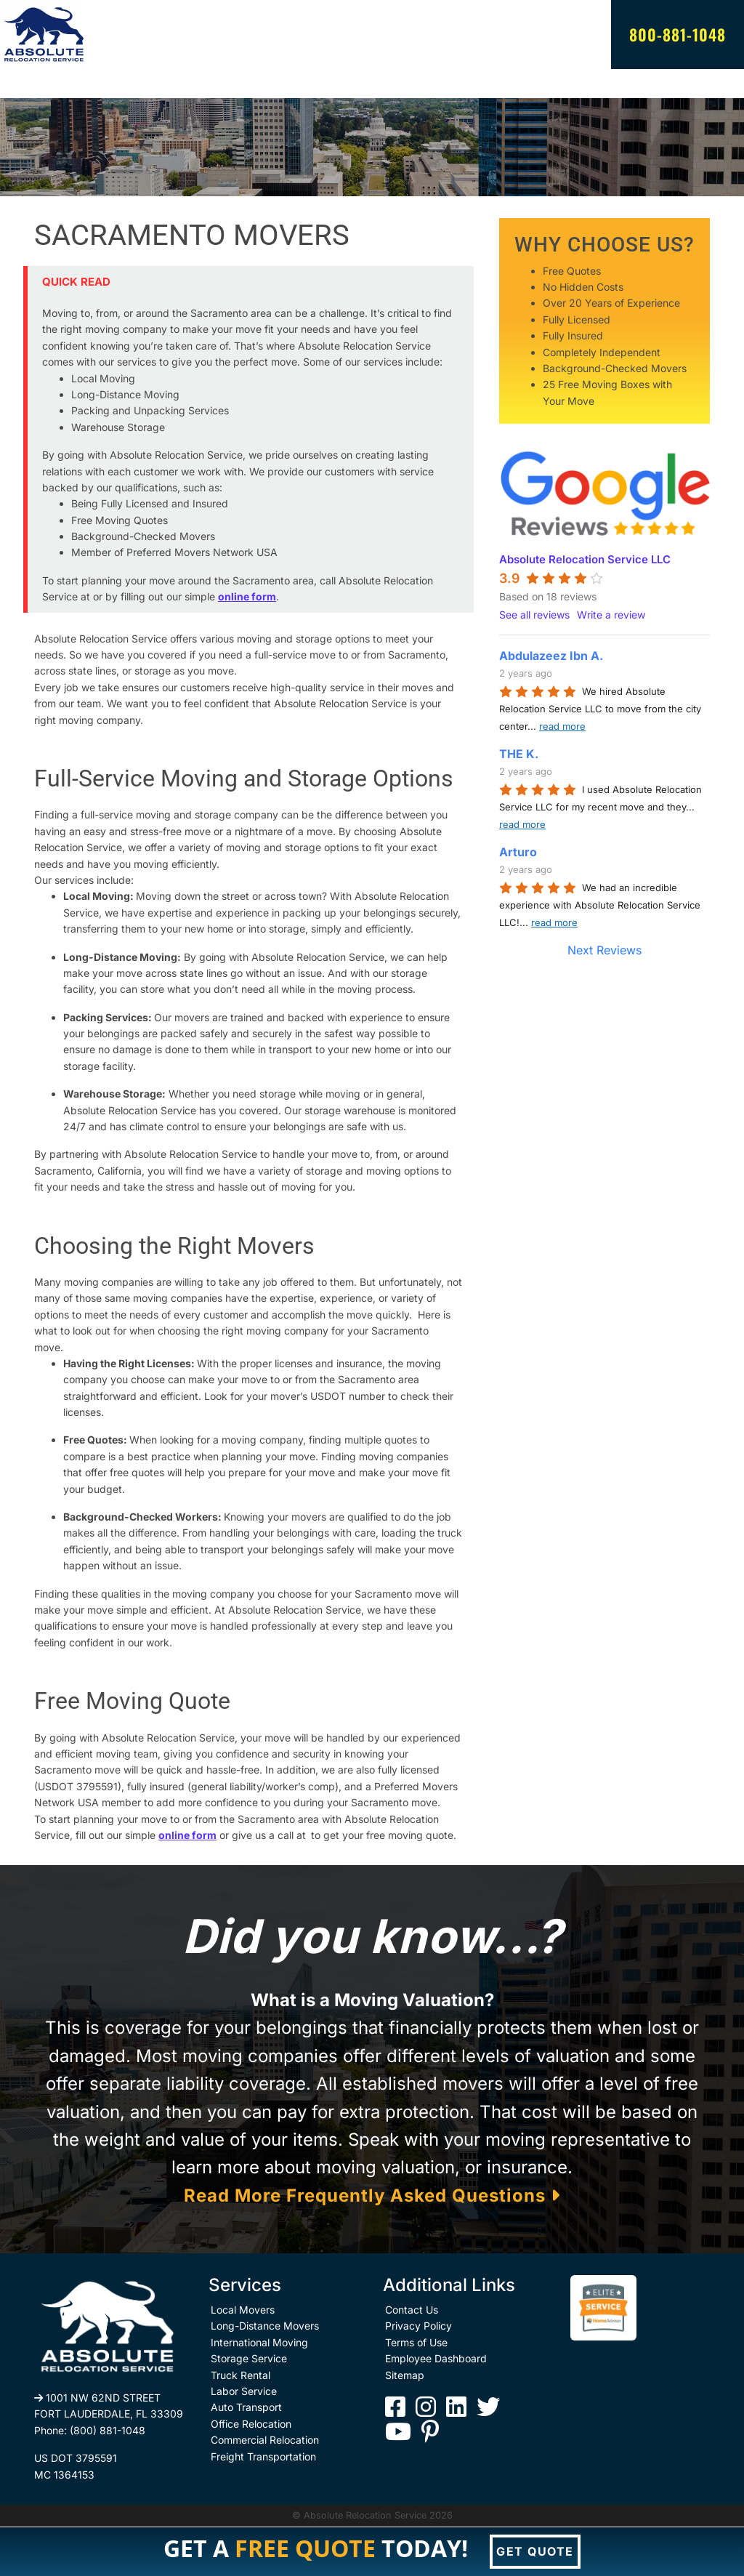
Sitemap (404, 2375)
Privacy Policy (418, 2325)
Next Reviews (604, 950)
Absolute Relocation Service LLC (585, 559)
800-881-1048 (677, 34)
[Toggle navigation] (43, 83)
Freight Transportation (263, 2456)
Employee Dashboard (436, 2358)
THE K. (518, 753)
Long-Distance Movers (265, 2325)
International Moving (259, 2342)
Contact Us (411, 2309)
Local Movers (243, 2309)
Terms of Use (416, 2342)
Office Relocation (251, 2424)
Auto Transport (246, 2407)
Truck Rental (240, 2375)
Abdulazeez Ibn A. (551, 655)
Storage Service (249, 2358)
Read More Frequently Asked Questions (372, 2195)
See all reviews (534, 614)
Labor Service (244, 2391)
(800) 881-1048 (107, 2430)
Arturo (518, 852)
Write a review (611, 614)
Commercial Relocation (265, 2440)
